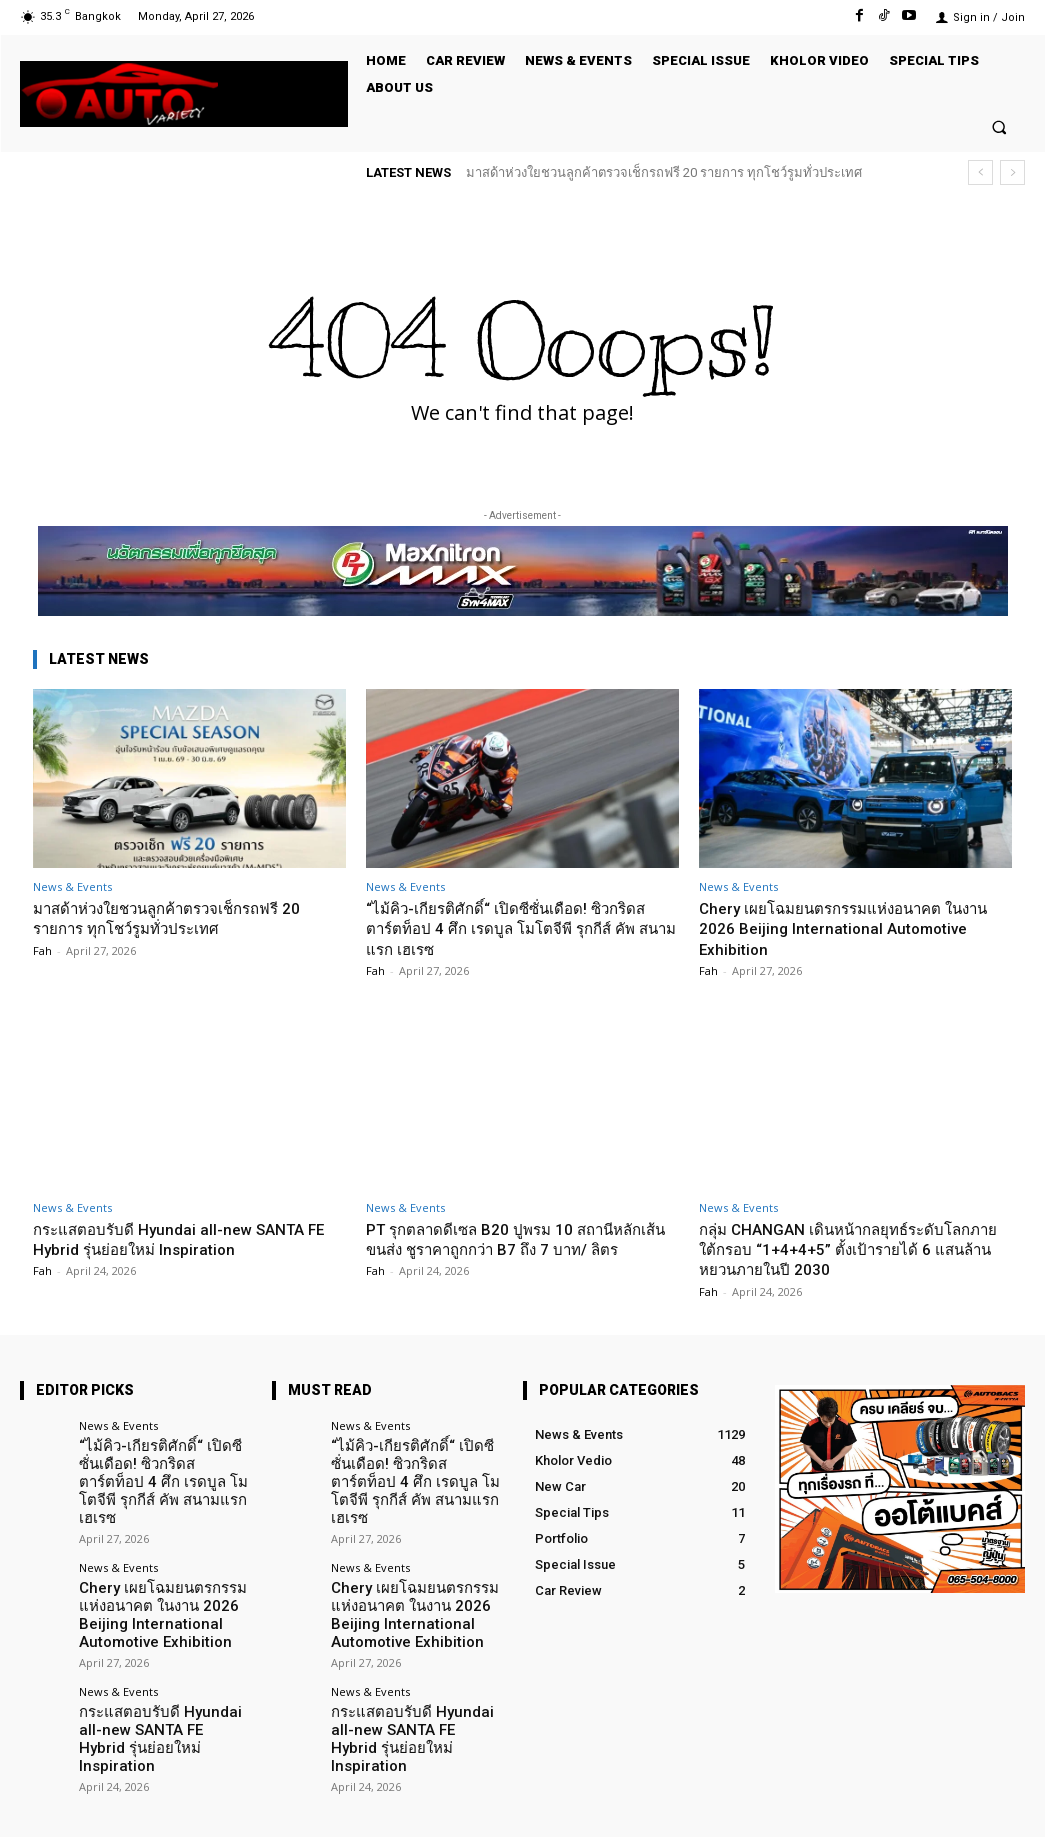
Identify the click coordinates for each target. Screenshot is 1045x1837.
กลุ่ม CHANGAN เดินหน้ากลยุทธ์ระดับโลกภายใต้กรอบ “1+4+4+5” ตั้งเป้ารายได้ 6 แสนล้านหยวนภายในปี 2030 (850, 1249)
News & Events (72, 886)
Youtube (1001, 1805)
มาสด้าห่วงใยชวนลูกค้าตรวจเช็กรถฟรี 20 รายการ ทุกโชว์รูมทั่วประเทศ (664, 172)
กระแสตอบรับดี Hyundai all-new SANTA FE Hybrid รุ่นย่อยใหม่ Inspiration (181, 1239)
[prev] (980, 172)
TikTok (903, 1805)
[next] (1012, 172)
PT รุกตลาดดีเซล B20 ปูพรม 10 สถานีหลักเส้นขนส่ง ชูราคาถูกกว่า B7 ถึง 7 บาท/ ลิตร (520, 1249)
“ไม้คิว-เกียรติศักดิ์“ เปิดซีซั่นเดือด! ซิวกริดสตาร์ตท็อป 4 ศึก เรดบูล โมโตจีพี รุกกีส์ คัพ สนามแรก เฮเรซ (516, 928)
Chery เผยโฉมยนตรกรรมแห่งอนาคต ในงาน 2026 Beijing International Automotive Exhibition (846, 928)
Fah (42, 950)
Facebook (799, 1805)
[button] (999, 126)
